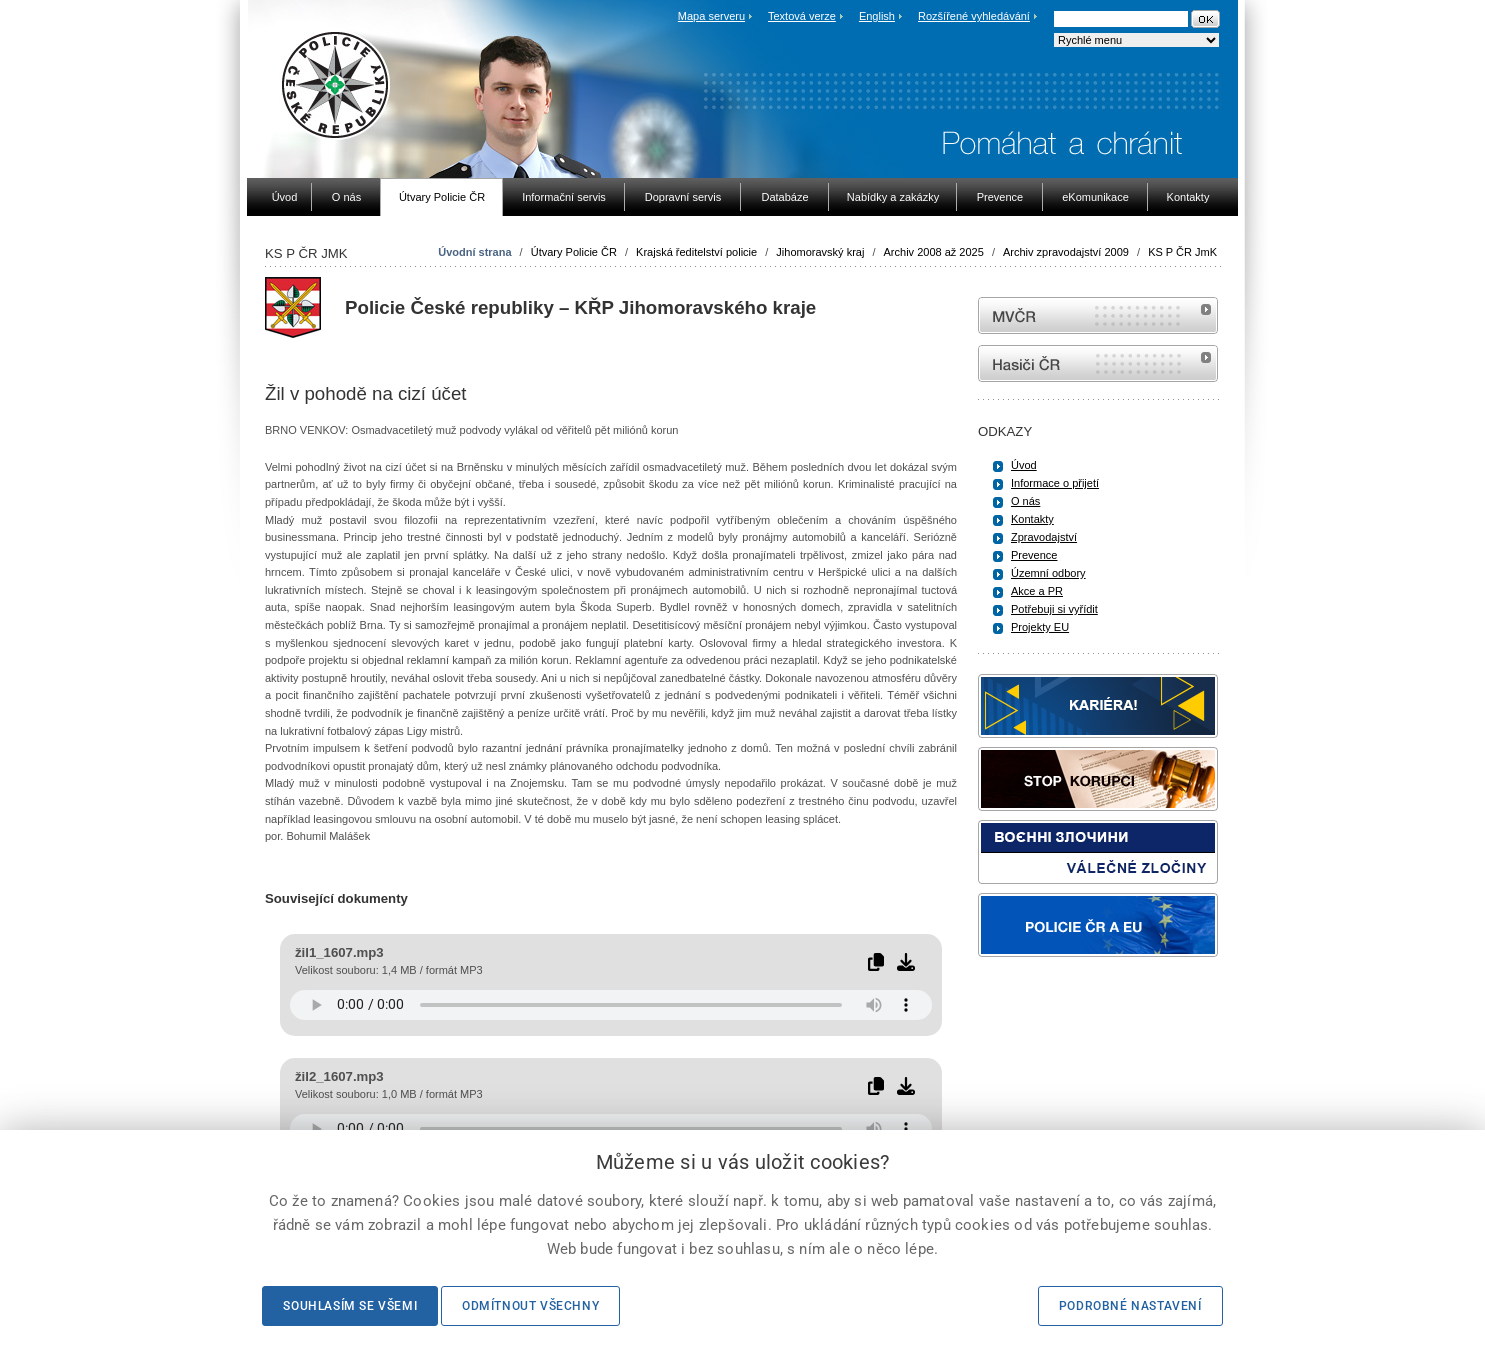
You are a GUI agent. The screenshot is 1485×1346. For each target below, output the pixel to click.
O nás (1025, 501)
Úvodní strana (474, 252)
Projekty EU (1040, 627)
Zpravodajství (1044, 537)
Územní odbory (1048, 573)
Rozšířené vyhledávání (974, 16)
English (877, 16)
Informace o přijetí (1055, 483)
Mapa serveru (711, 16)
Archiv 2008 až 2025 (934, 252)
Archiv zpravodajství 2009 (1066, 252)
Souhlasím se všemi (350, 1306)
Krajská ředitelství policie (696, 252)
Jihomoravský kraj (820, 252)
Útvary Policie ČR (574, 252)
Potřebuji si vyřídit (1054, 609)
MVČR (1098, 315)
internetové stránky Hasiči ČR (1098, 363)
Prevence (1034, 555)
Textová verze (802, 16)
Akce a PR (1037, 591)
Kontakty (1032, 519)
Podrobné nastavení (1130, 1306)
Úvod (1024, 465)
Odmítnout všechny (530, 1306)
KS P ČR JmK (1182, 252)
